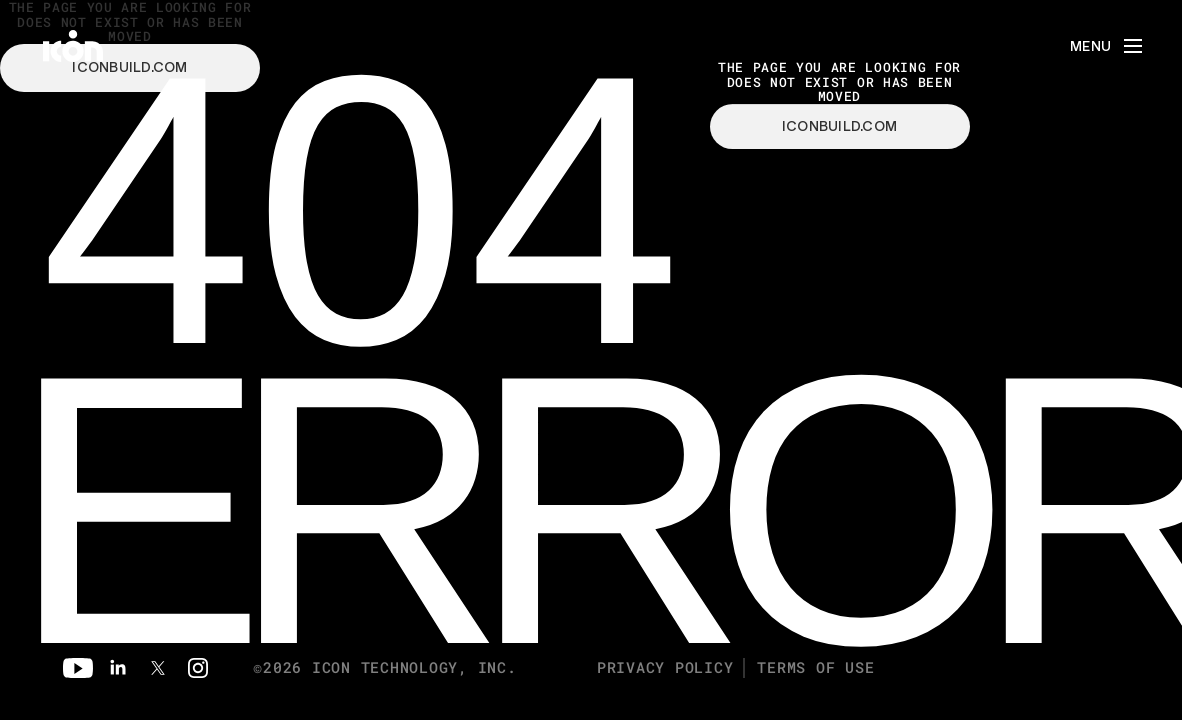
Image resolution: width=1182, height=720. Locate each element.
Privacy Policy (665, 667)
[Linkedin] (118, 668)
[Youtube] (78, 668)
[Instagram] (198, 668)
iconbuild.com (840, 127)
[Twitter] (158, 668)
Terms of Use (815, 667)
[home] (73, 46)
